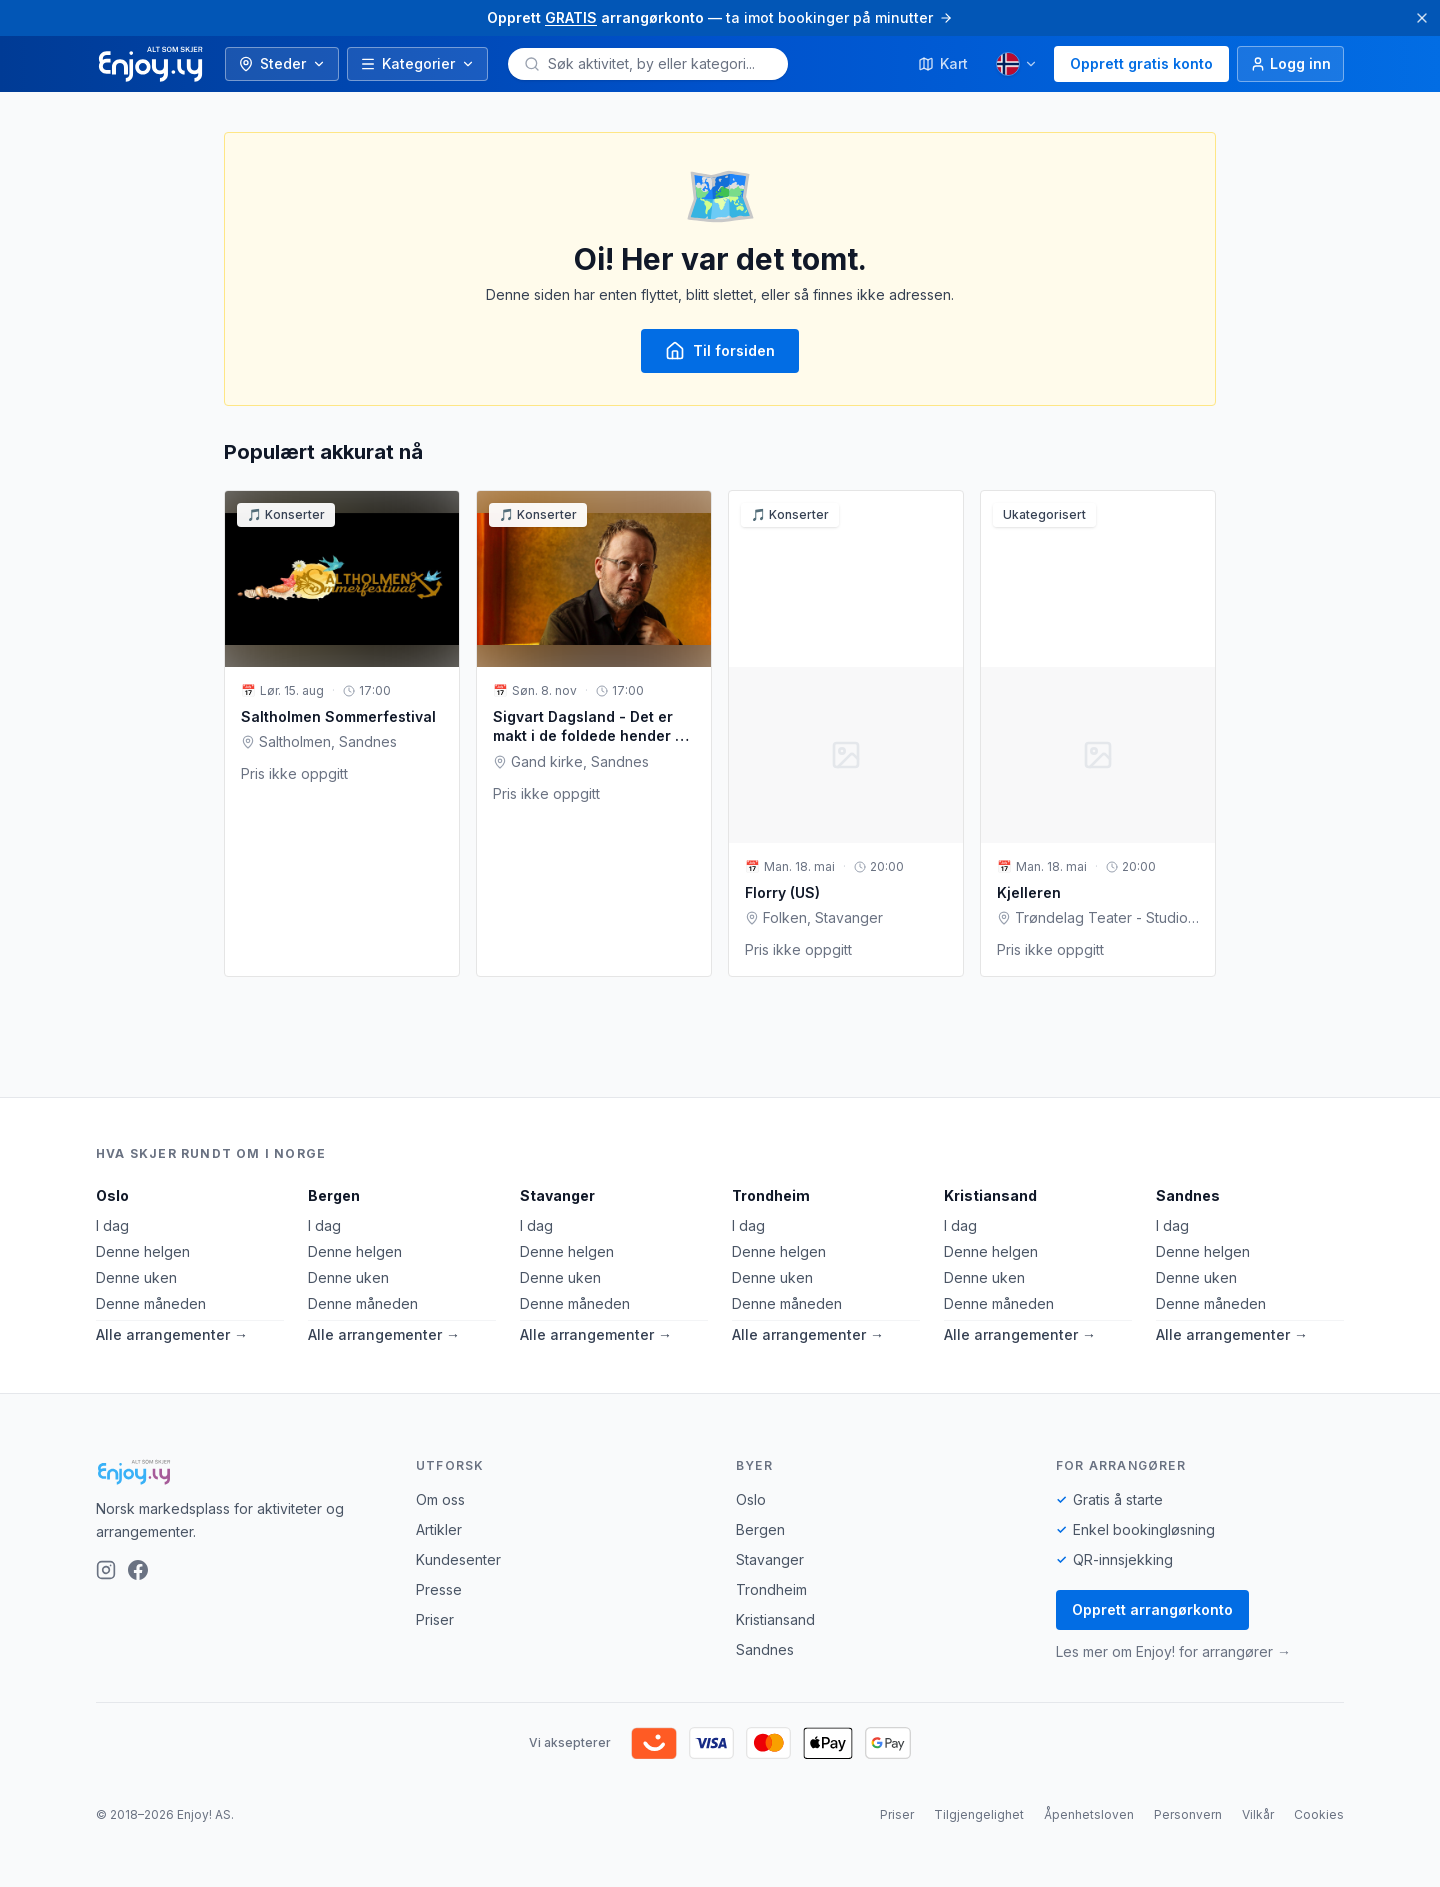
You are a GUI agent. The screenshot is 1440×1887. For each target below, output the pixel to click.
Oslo (112, 1195)
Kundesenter (458, 1559)
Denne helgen (143, 1251)
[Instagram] (106, 1570)
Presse (439, 1589)
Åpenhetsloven (1089, 1814)
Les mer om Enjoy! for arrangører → (1173, 1651)
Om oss (440, 1499)
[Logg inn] (1290, 64)
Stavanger (557, 1195)
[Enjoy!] (240, 1472)
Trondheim (771, 1195)
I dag (112, 1225)
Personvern (1188, 1814)
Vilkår (1258, 1814)
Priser (435, 1619)
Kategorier (417, 63)
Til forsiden (720, 351)
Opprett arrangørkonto (1152, 1609)
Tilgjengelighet (979, 1814)
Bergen (334, 1195)
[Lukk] (1422, 18)
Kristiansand (990, 1195)
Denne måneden (151, 1303)
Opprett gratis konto (1141, 63)
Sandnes (1188, 1195)
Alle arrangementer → (172, 1334)
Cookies (1319, 1814)
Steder (282, 63)
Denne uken (136, 1277)
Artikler (439, 1529)
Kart (943, 63)
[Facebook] (138, 1570)
